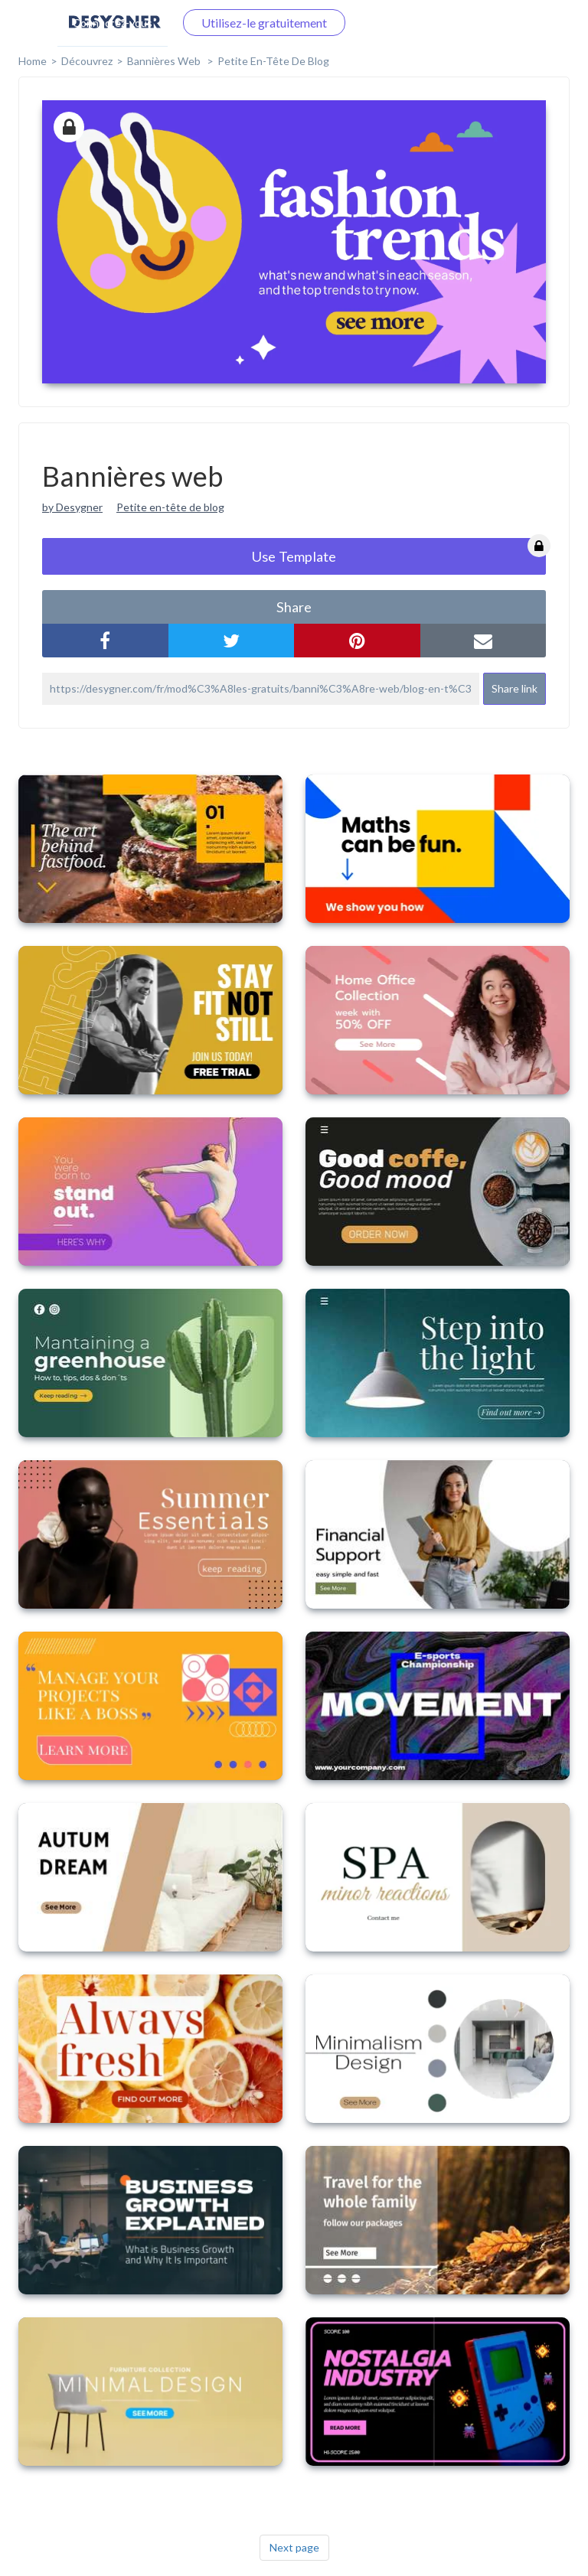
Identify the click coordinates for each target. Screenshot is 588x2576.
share (294, 606)
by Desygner (72, 507)
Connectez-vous (112, 22)
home (32, 60)
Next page (294, 2547)
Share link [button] (514, 688)
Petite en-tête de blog (273, 60)
